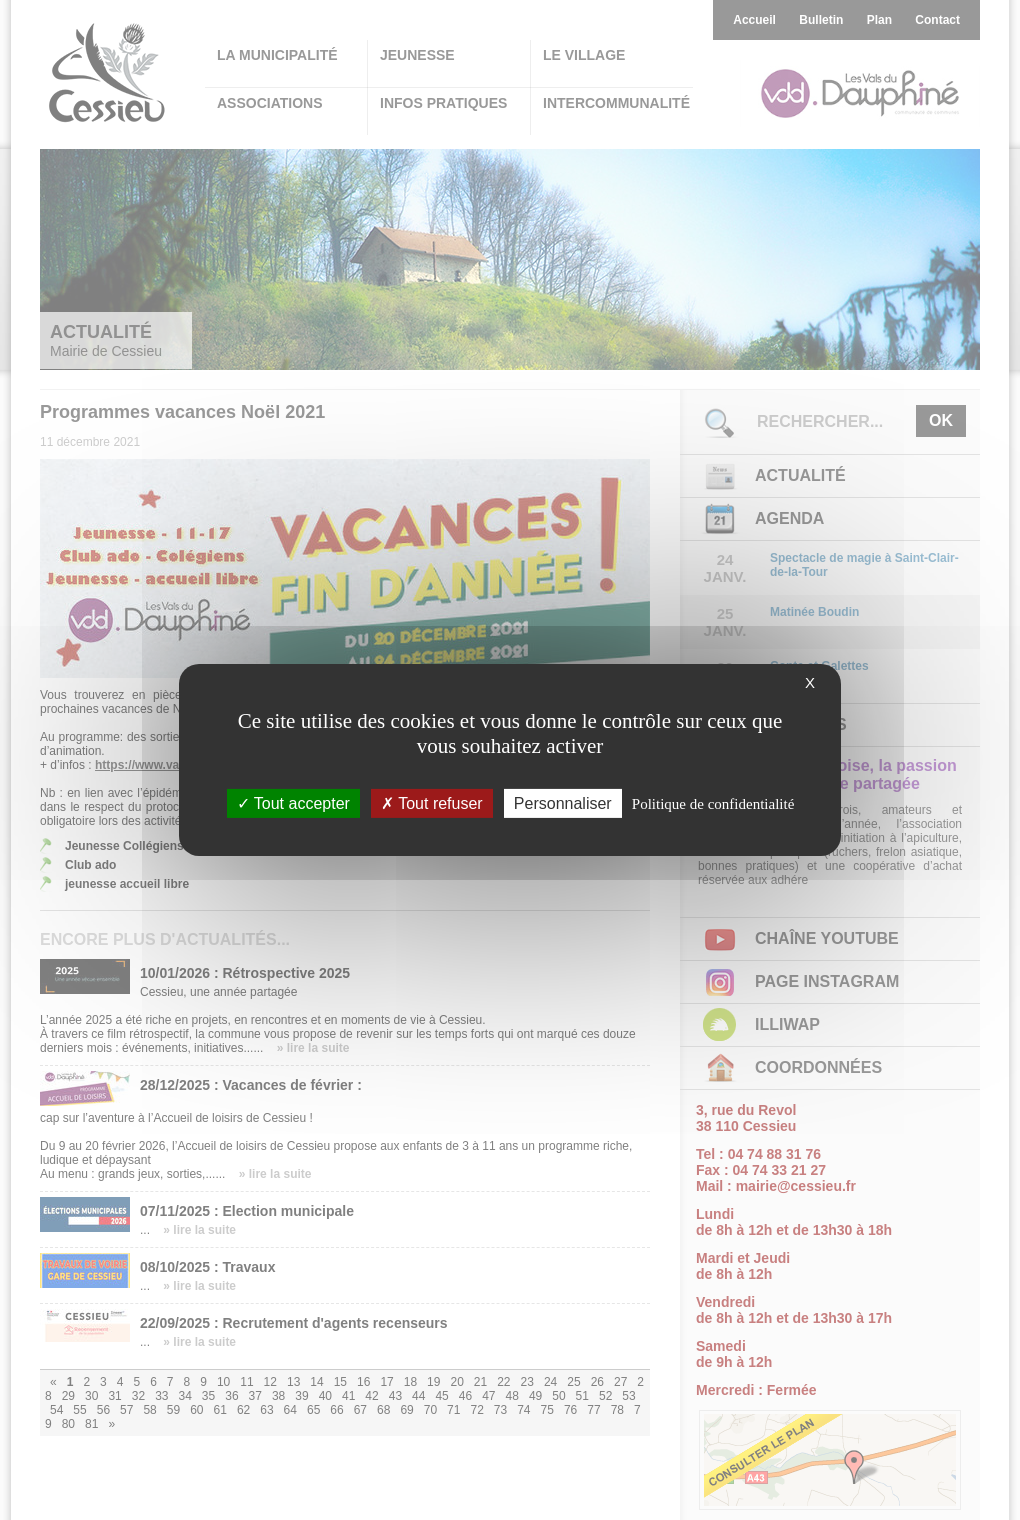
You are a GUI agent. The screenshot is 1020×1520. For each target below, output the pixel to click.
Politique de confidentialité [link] (713, 804)
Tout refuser (432, 803)
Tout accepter (293, 803)
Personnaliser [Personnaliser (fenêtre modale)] (563, 803)
